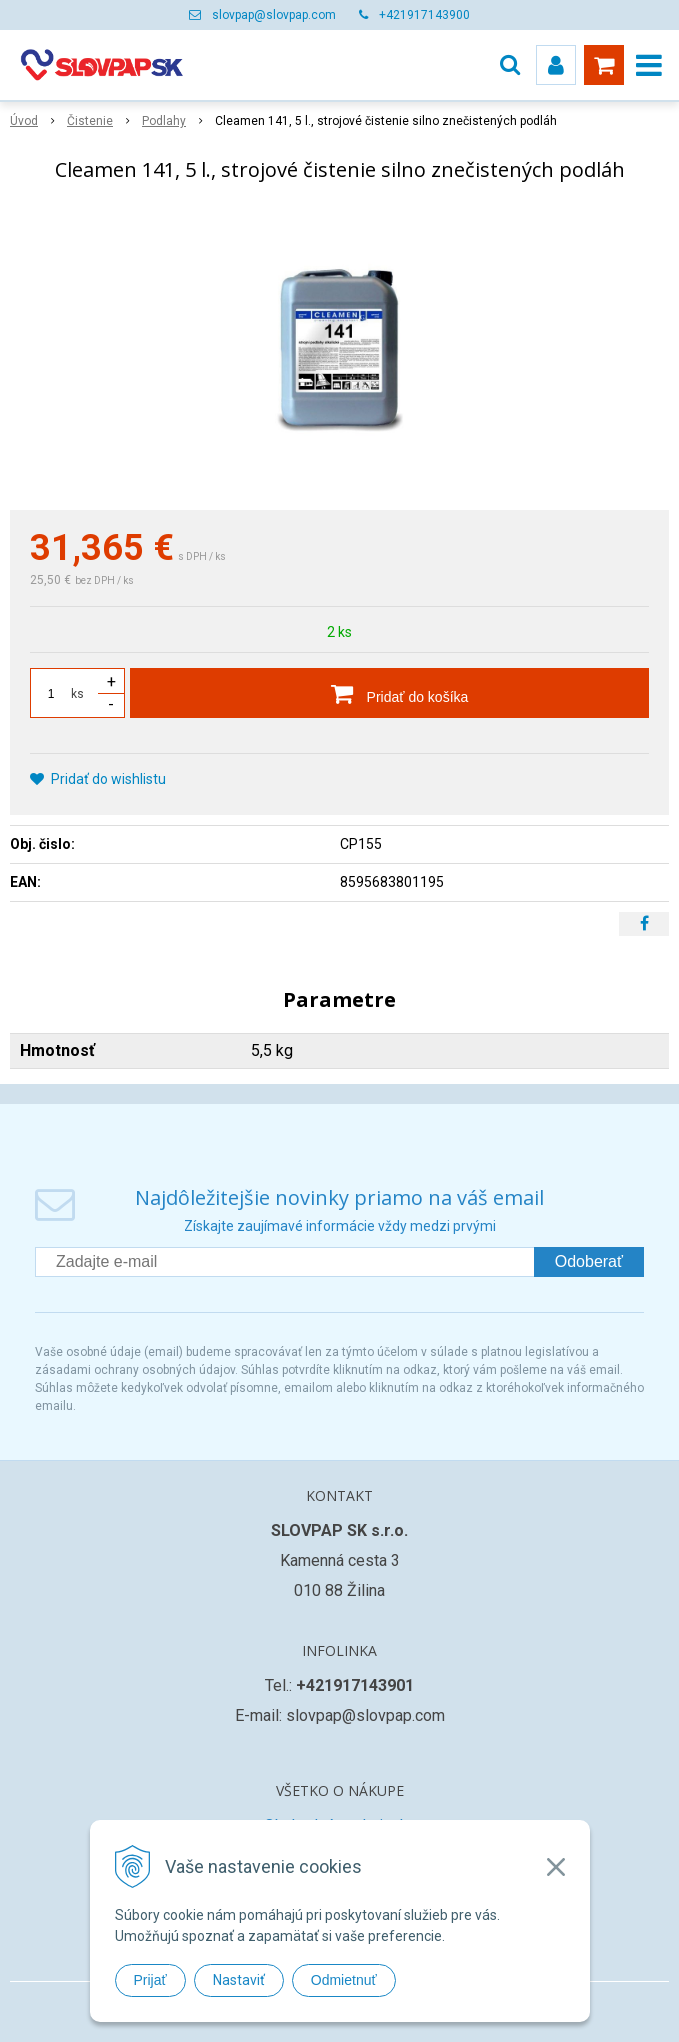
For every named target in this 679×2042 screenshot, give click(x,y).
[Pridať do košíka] (389, 693)
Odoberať (589, 1261)
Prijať (150, 1980)
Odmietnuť (344, 1980)
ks (77, 694)
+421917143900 (424, 15)
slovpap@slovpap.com (274, 15)
